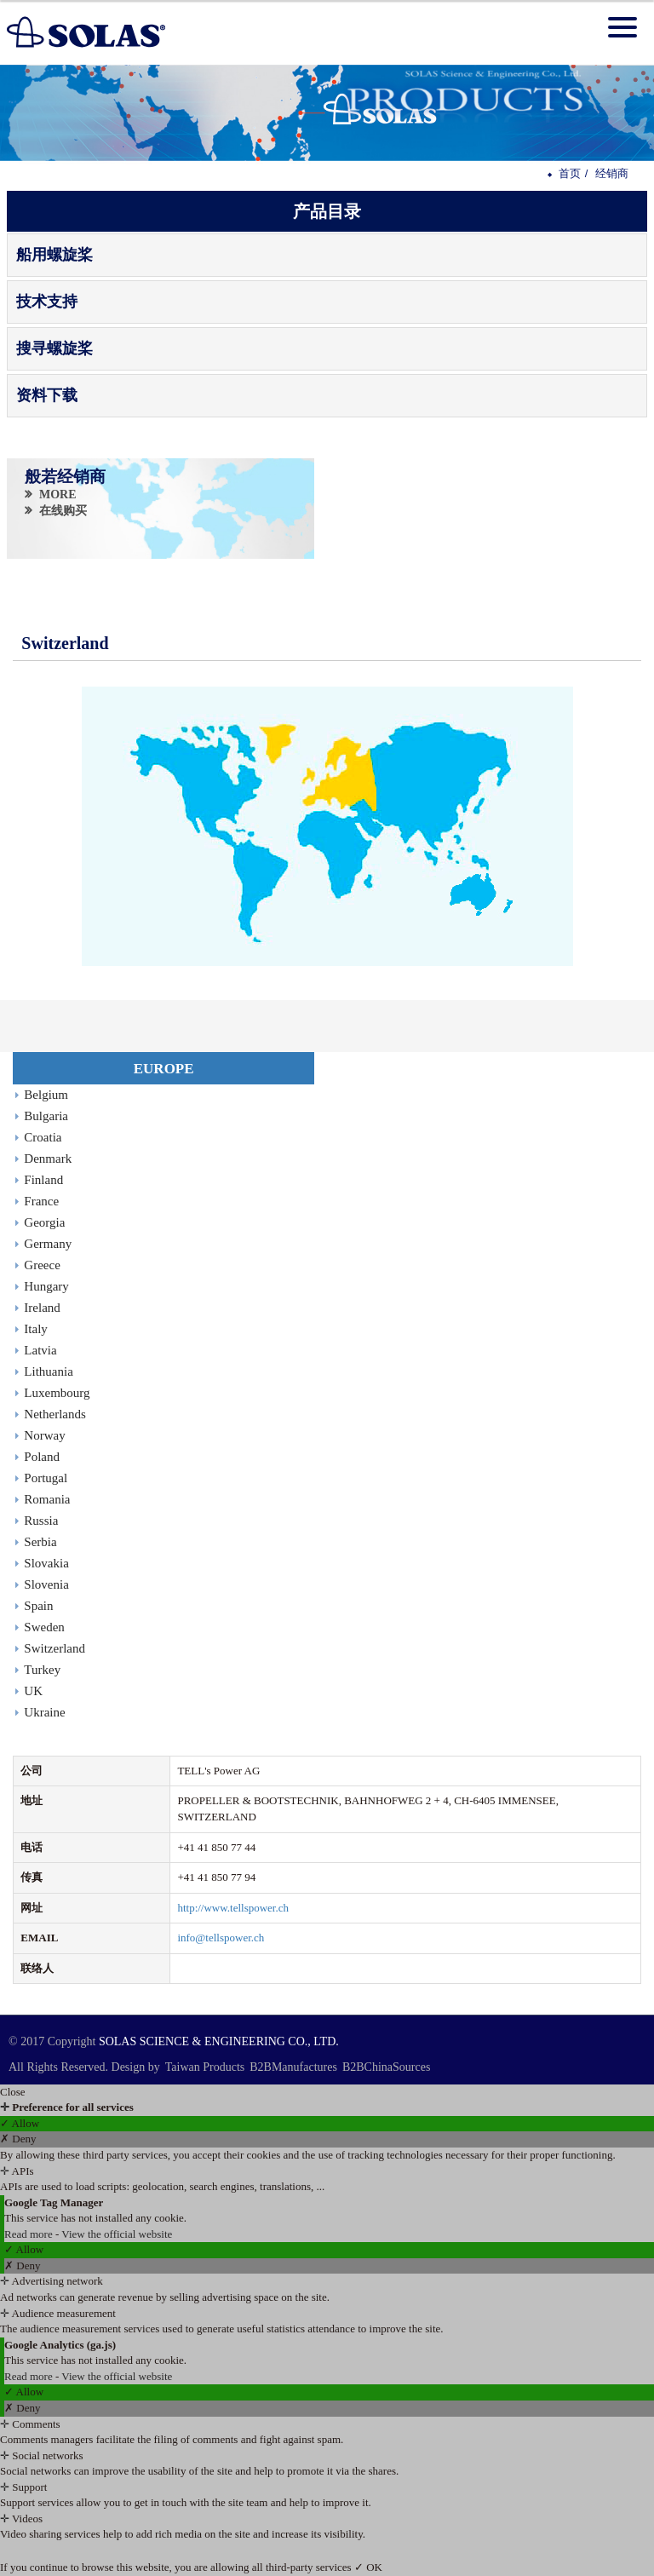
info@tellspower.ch (220, 1937)
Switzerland (54, 1648)
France (41, 1201)
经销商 (611, 173)
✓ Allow (19, 2123)
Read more (29, 2234)
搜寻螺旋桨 (54, 348)
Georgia (44, 1222)
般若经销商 (65, 476)
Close (13, 2091)
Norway (44, 1435)
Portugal (45, 1478)
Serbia (40, 1542)
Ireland (42, 1307)
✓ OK (368, 2567)
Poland (42, 1456)
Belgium (46, 1094)
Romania (47, 1499)
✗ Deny (18, 2138)
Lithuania (48, 1371)
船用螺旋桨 (54, 254)
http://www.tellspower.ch (233, 1907)
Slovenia (46, 1584)
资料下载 (46, 395)
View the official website (116, 2234)
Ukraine (44, 1712)
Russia (41, 1520)
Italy (36, 1329)
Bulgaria (46, 1116)
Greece (42, 1265)
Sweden (44, 1627)
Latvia (40, 1350)
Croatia (42, 1137)
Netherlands (54, 1414)
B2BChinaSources (386, 2067)
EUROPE (164, 1069)
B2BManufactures (293, 2067)
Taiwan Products (205, 2067)
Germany (48, 1244)
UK (33, 1691)
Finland (43, 1180)
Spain (38, 1606)
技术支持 (46, 301)
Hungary (46, 1286)
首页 (570, 173)
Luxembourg (56, 1393)
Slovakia (46, 1563)
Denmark (48, 1158)
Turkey (42, 1669)
